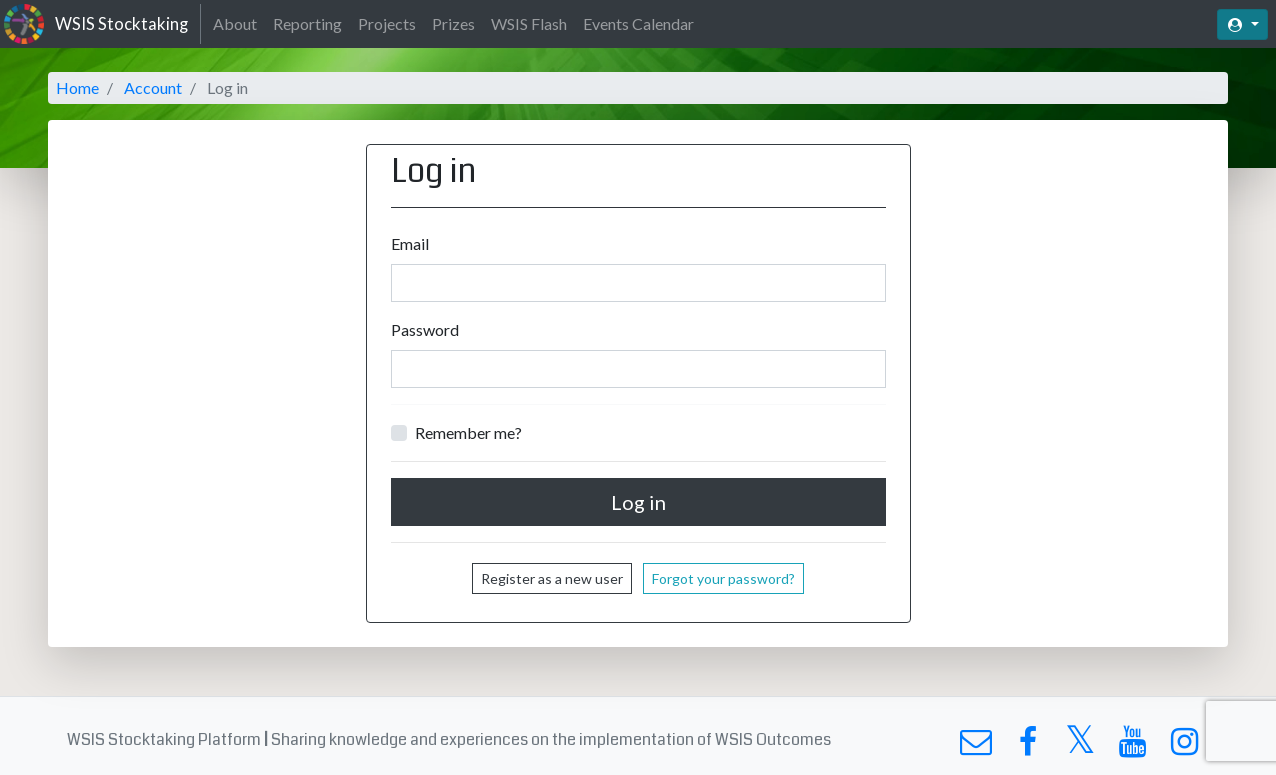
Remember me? (468, 432)
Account (153, 87)
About (235, 23)
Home (77, 87)
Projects (387, 23)
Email (410, 243)
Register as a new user (552, 578)
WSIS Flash (529, 23)
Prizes (453, 23)
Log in (638, 502)
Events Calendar (638, 23)
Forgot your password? (723, 578)
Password (425, 329)
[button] (1242, 24)
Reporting (307, 23)
